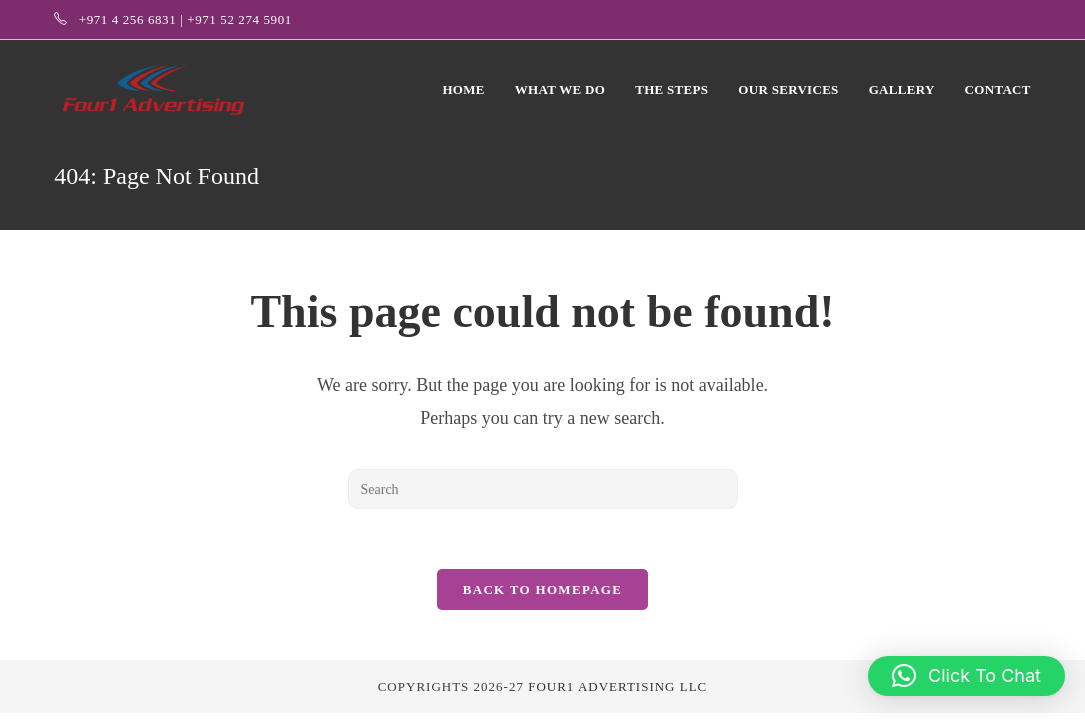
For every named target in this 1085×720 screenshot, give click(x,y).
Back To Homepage (542, 589)
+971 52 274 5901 (239, 19)
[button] (966, 676)
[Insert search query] (543, 489)
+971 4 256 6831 (128, 19)
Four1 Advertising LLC (617, 686)
